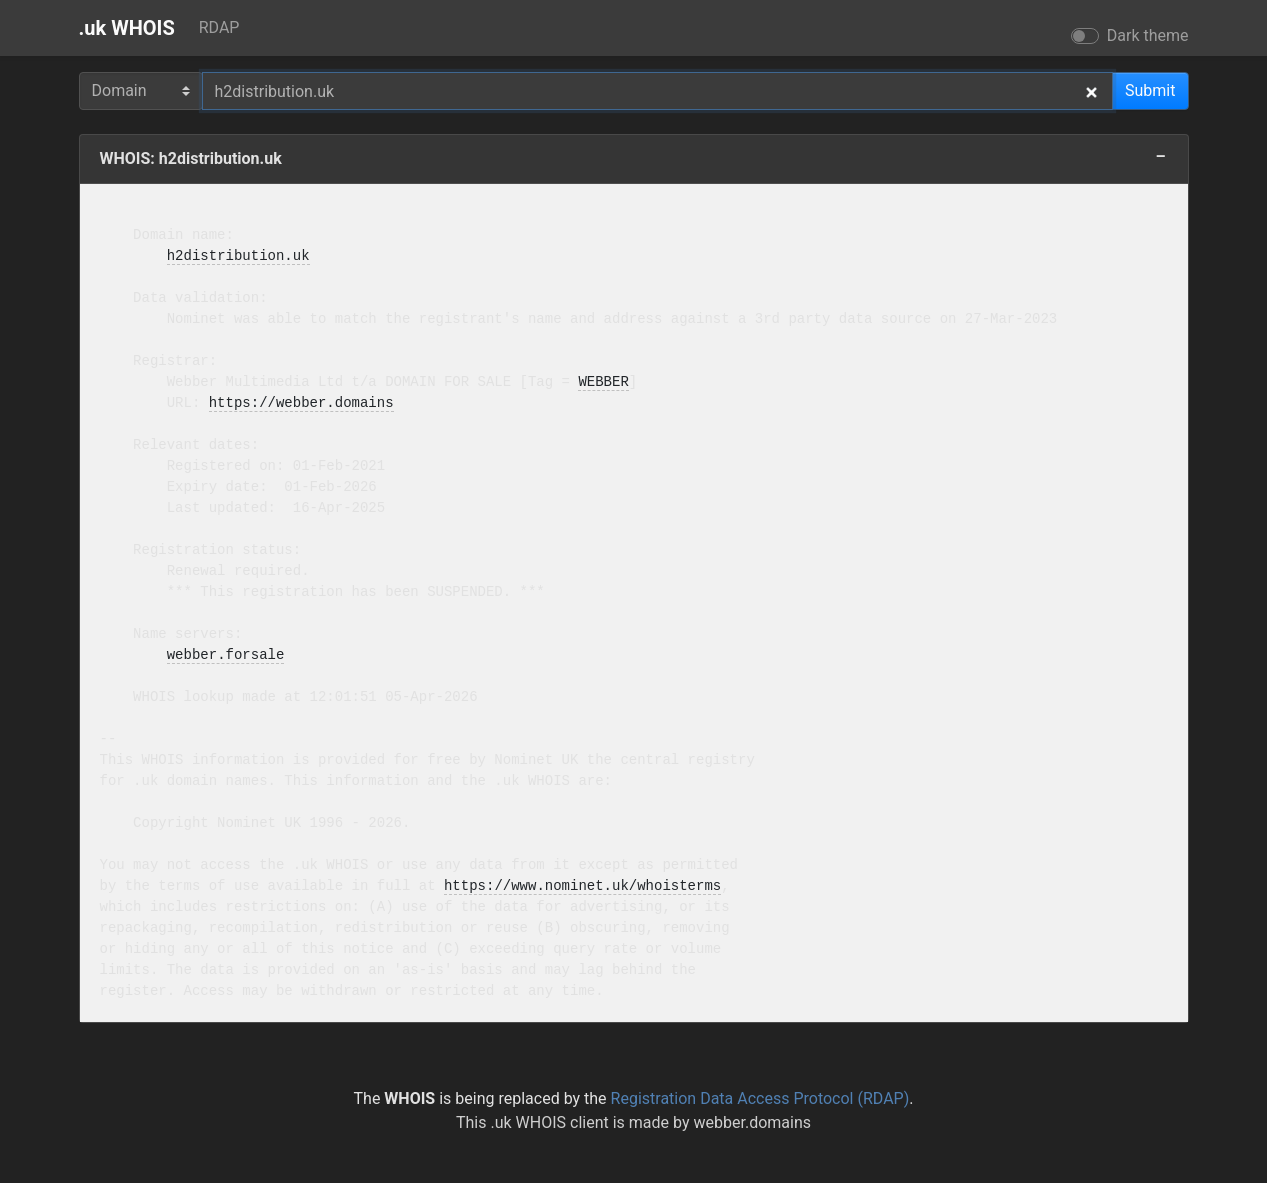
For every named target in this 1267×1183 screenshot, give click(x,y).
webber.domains (752, 1122)
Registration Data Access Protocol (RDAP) (760, 1098)
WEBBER (603, 382)
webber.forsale (226, 655)
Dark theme (1148, 35)
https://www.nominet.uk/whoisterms (582, 886)
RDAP (219, 27)
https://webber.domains (301, 403)
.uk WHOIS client (549, 1122)
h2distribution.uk (238, 256)
